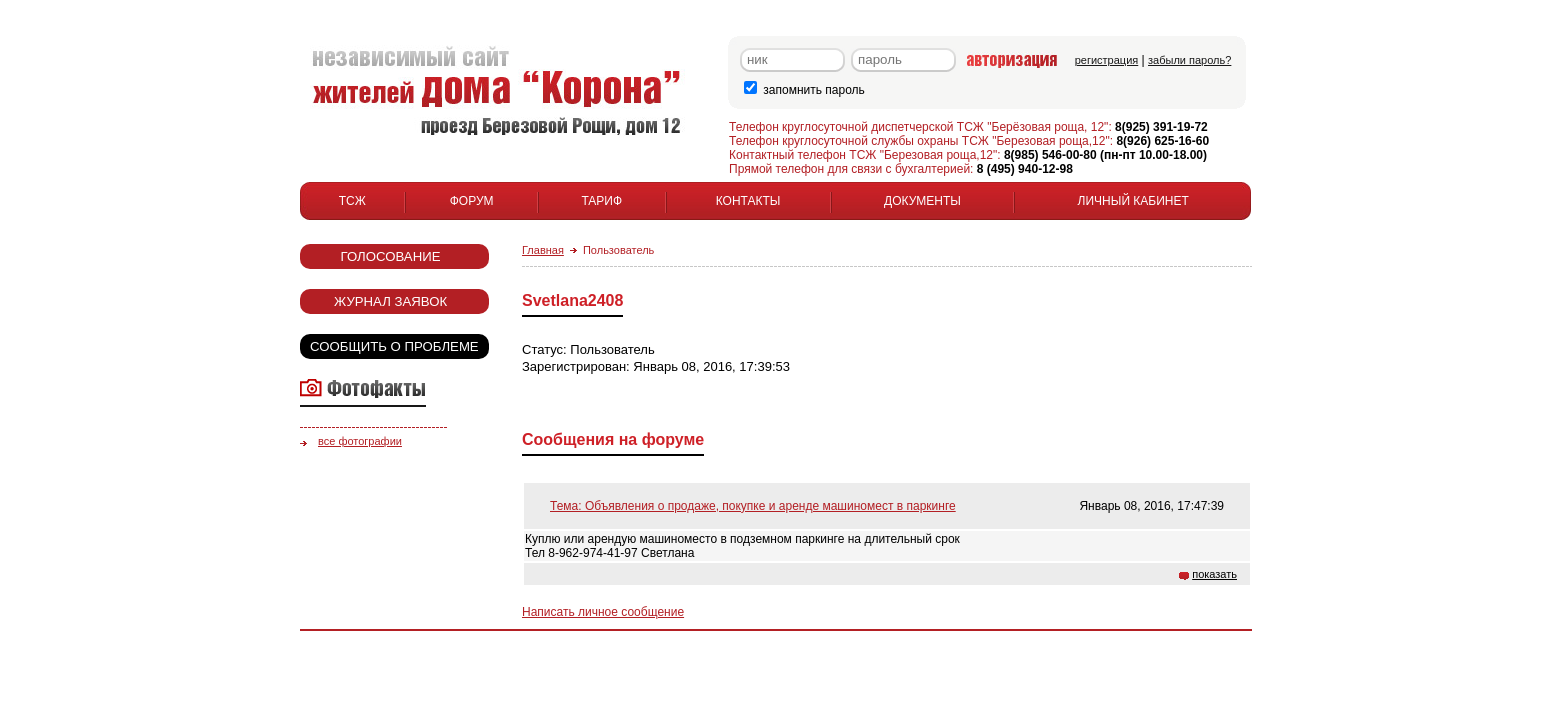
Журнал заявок (390, 301)
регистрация (1107, 60)
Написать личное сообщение (603, 612)
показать (1214, 574)
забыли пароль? (1189, 60)
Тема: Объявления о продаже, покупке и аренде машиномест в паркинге (753, 506)
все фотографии (360, 441)
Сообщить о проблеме (394, 346)
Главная (543, 250)
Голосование (391, 256)
